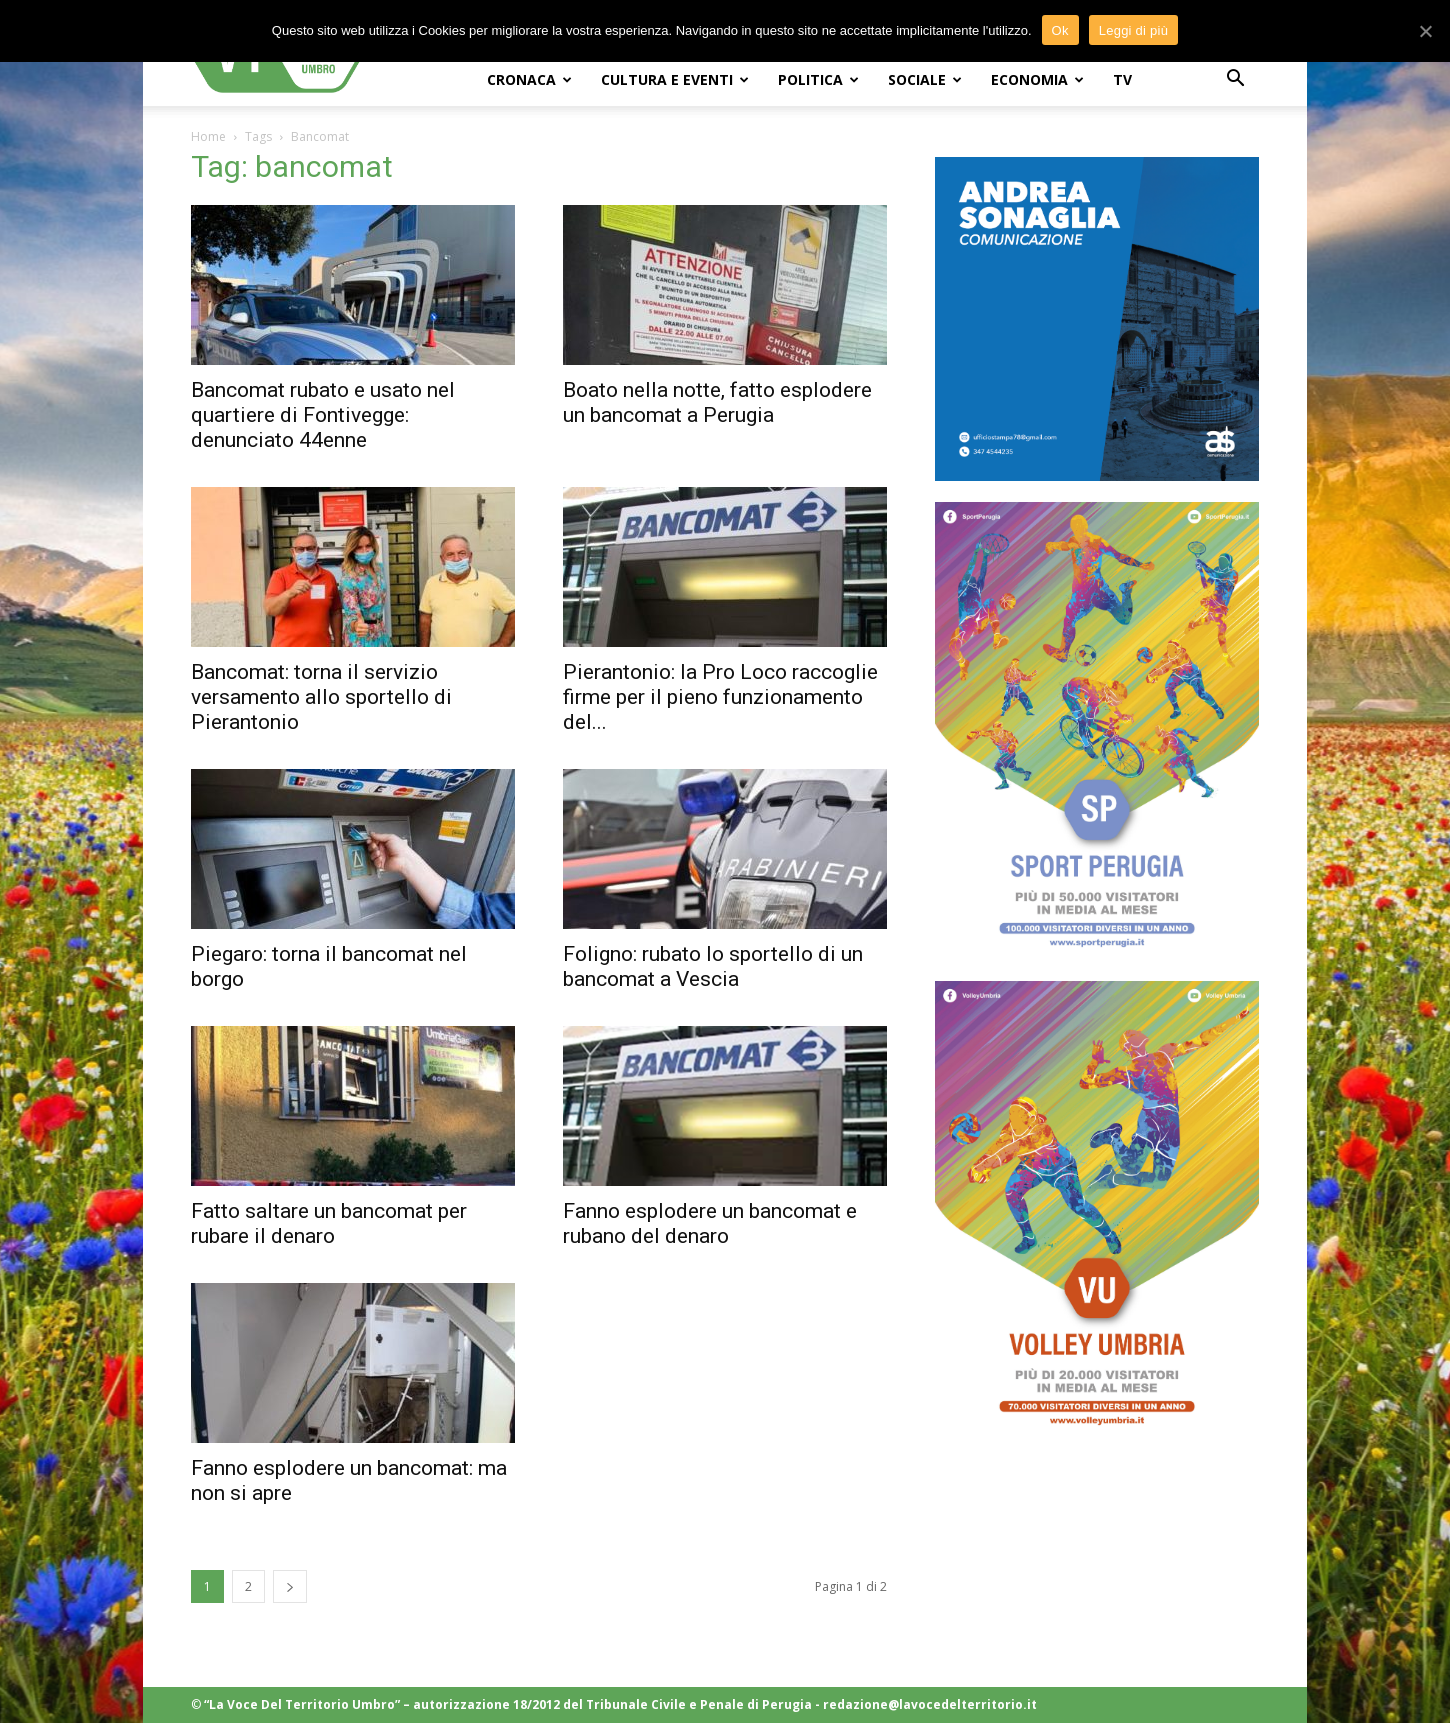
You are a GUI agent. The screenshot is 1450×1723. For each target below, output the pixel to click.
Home (208, 136)
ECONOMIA (1037, 79)
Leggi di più (1134, 30)
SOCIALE (925, 79)
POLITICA (818, 79)
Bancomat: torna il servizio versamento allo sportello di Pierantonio (321, 697)
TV (1122, 79)
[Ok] (1425, 31)
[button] (1235, 80)
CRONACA (529, 79)
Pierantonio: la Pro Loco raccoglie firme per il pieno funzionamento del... (720, 697)
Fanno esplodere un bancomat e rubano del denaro (710, 1223)
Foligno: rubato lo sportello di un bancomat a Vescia (713, 966)
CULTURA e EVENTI (675, 79)
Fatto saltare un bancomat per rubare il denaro (329, 1223)
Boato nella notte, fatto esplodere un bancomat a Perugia (717, 402)
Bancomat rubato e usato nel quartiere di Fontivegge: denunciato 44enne (323, 415)
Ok (1060, 30)
